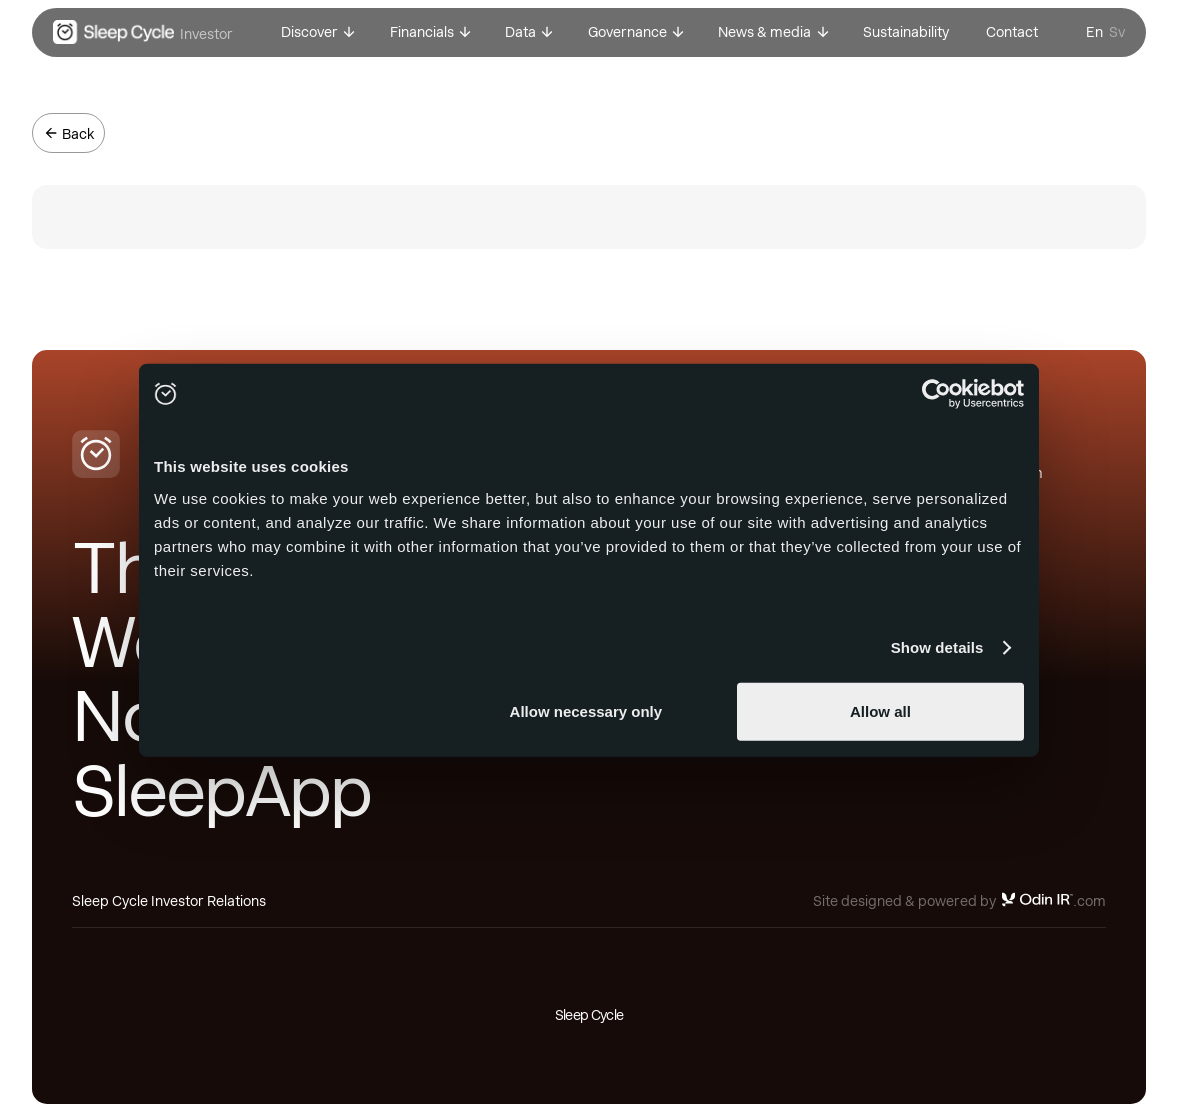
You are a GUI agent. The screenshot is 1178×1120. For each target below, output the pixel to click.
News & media (764, 32)
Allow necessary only (586, 710)
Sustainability (906, 32)
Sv (1117, 32)
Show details (937, 647)
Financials (422, 32)
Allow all (880, 710)
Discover (309, 32)
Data (520, 32)
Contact (1012, 32)
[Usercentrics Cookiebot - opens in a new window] (936, 394)
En (1094, 32)
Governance (627, 32)
